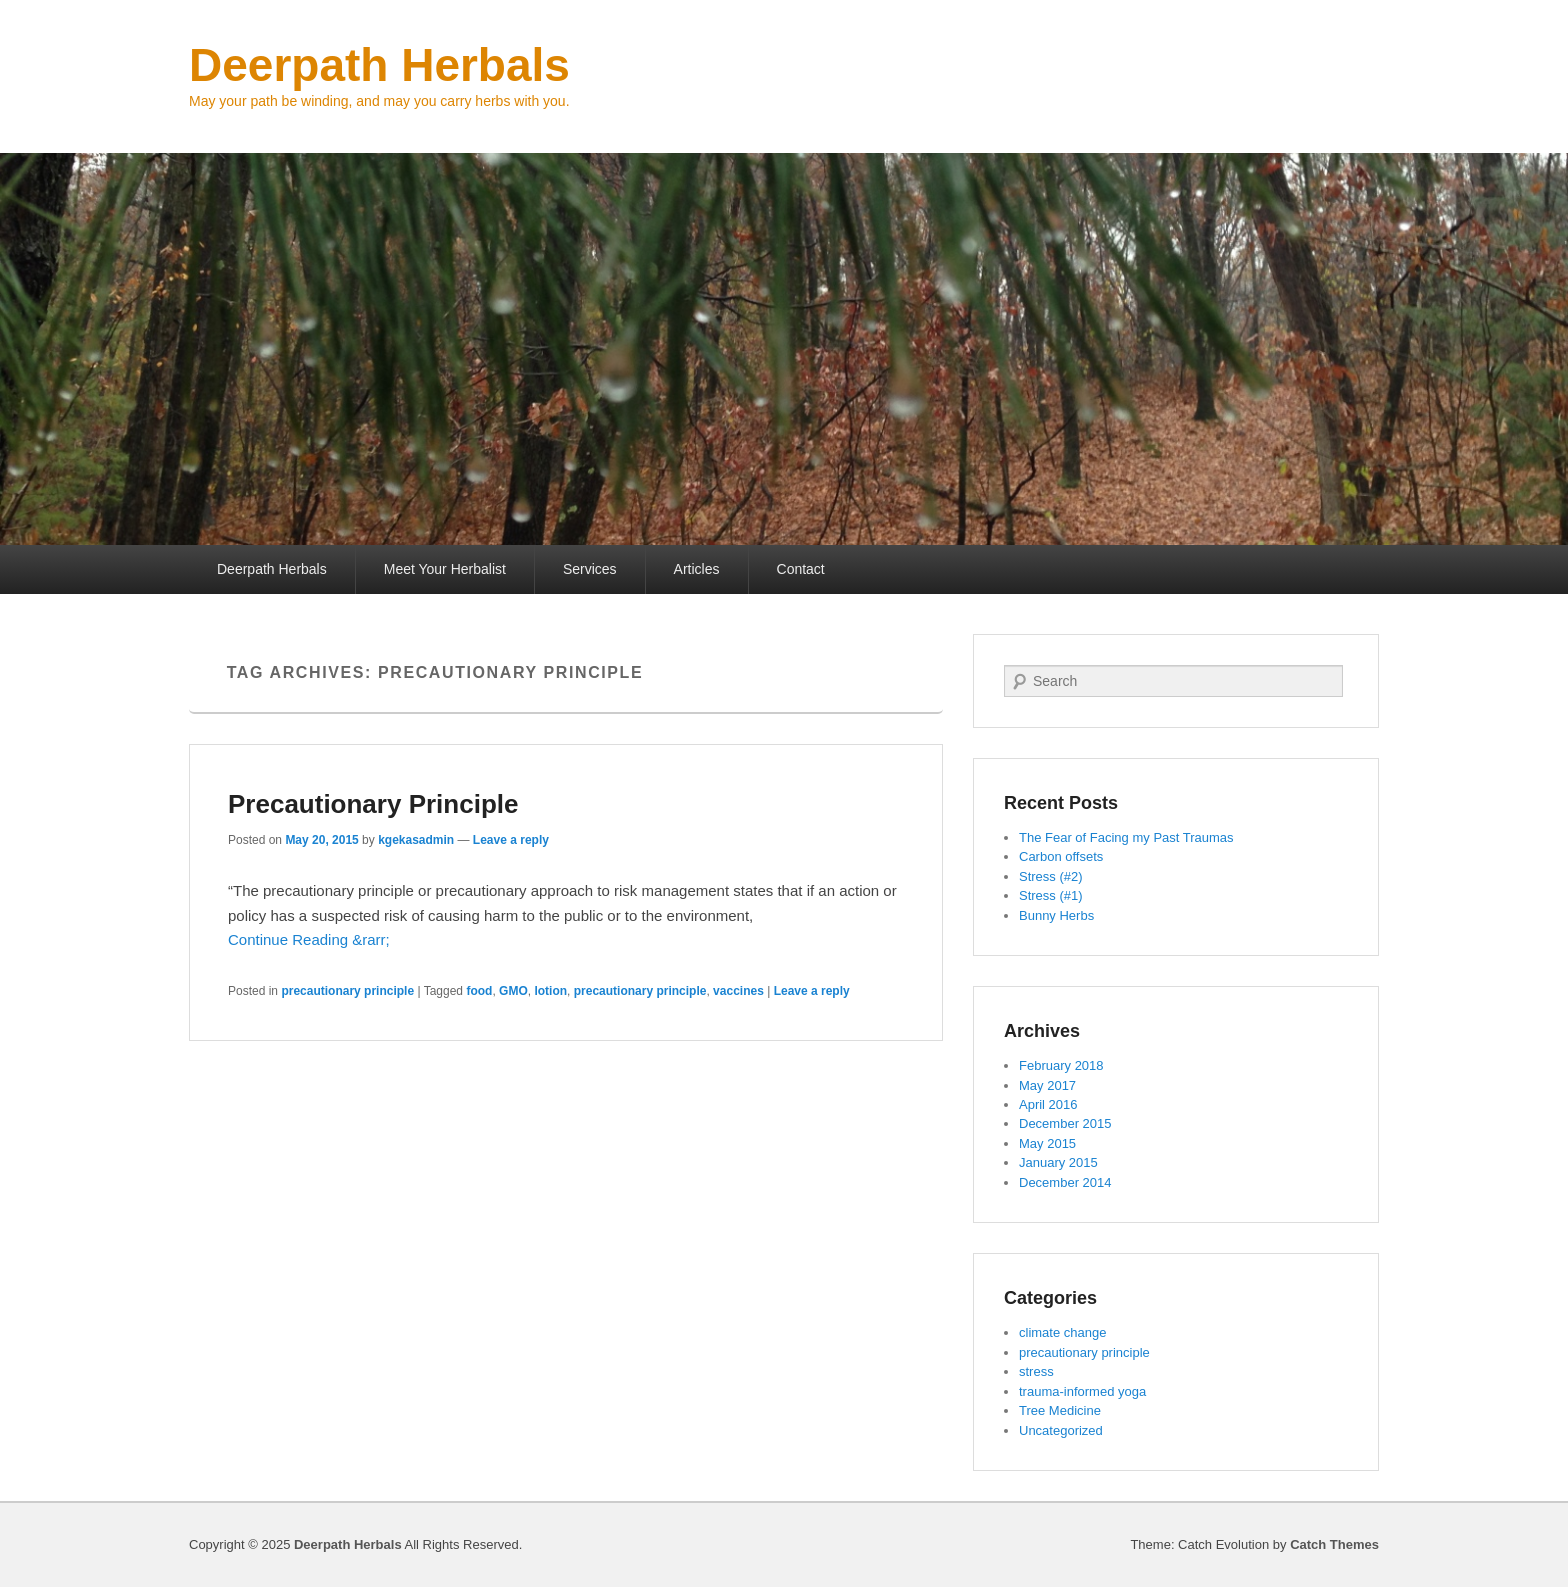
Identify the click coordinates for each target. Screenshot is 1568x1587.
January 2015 (1058, 1162)
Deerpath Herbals (379, 65)
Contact (801, 569)
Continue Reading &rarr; (309, 939)
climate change (1062, 1332)
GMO (513, 991)
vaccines (738, 991)
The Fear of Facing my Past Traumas (1126, 837)
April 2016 (1048, 1104)
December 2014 (1065, 1182)
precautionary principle (347, 991)
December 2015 (1065, 1123)
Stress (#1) (1051, 895)
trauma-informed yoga (1082, 1391)
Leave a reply (511, 840)
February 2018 (1061, 1065)
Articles (697, 569)
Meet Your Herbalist (445, 569)
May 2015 (1047, 1143)
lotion (550, 991)
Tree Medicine (1060, 1410)
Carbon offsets (1061, 856)
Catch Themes (1334, 1544)
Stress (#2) (1051, 876)
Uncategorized (1061, 1430)
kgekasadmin (416, 840)
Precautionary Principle (373, 804)
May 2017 (1047, 1085)
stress (1036, 1371)
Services (590, 569)
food (479, 991)
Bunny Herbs (1056, 915)
